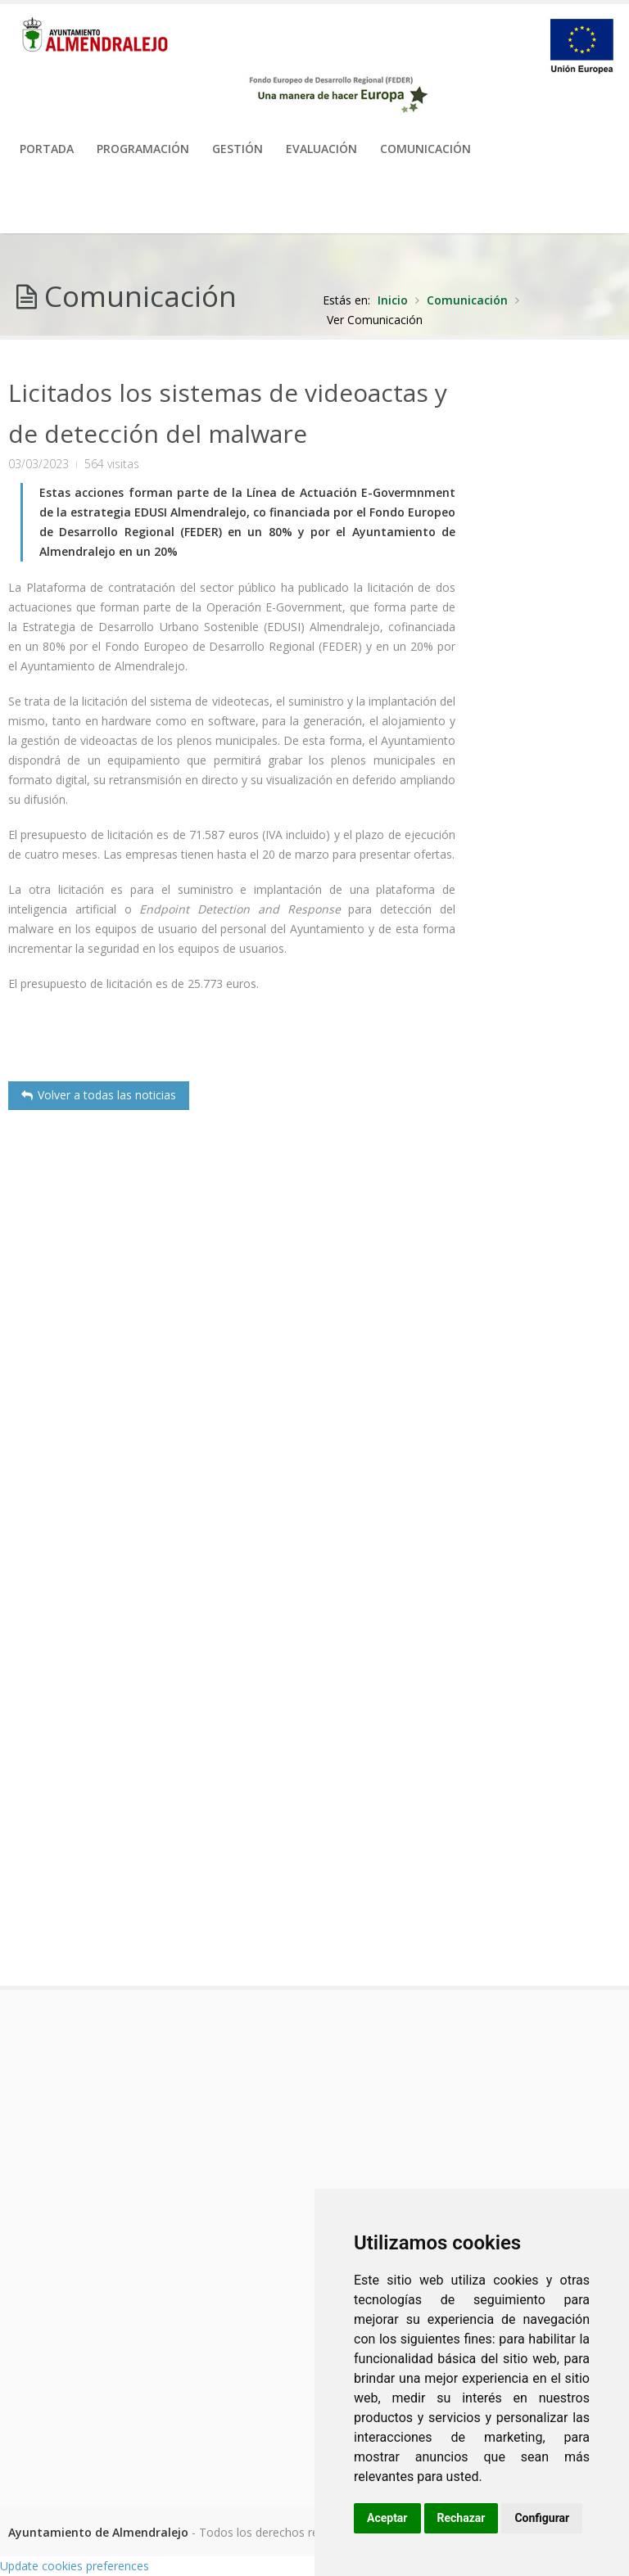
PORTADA (47, 148)
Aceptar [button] (387, 2517)
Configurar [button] (541, 2517)
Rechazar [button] (461, 2517)
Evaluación (321, 148)
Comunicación (425, 148)
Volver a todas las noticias (98, 1095)
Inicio (393, 300)
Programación (143, 148)
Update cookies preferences (74, 2566)
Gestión (237, 148)
